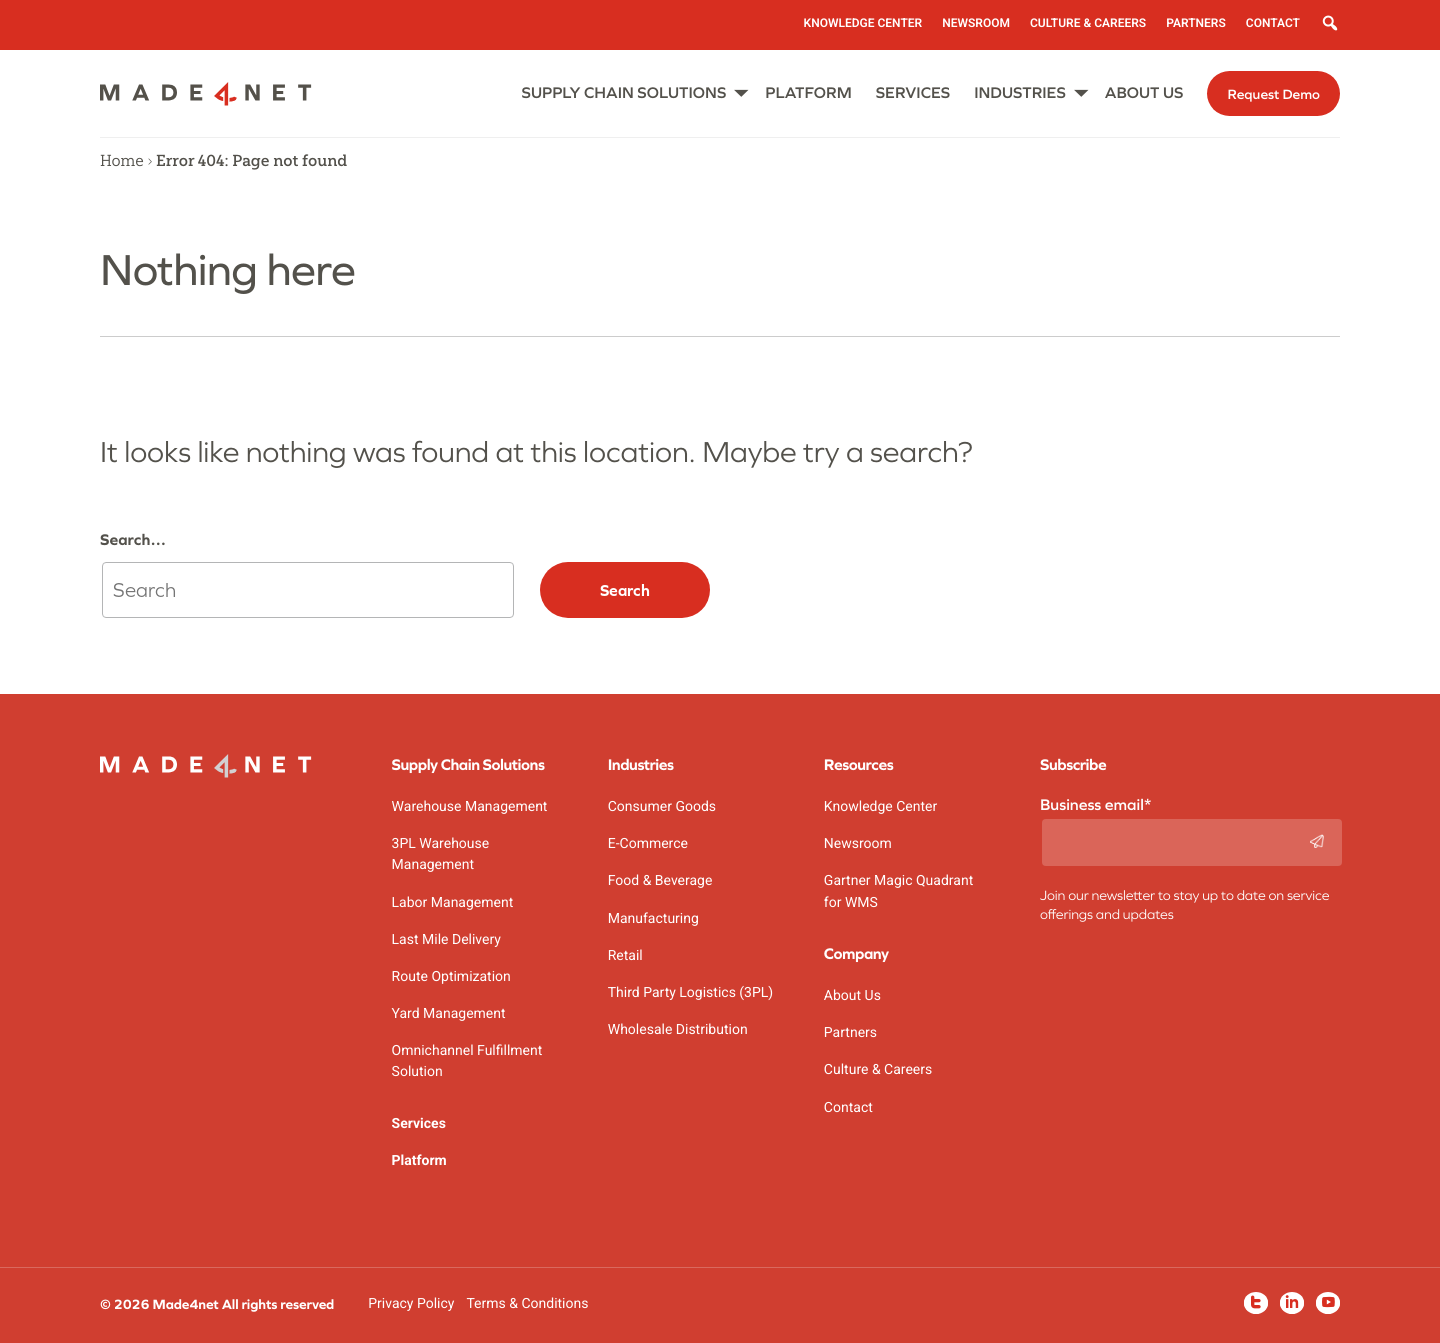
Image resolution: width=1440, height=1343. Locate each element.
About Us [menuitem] (1144, 93)
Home (122, 161)
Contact (848, 1108)
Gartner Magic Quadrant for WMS (898, 891)
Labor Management (453, 903)
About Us (852, 996)
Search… (133, 540)
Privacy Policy (411, 1304)
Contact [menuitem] (1273, 23)
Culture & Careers (878, 1070)
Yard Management (449, 1014)
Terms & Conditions (527, 1304)
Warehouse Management (470, 807)
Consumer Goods (662, 807)
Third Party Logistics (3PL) (691, 993)
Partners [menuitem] (1196, 23)
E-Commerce (648, 844)
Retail (625, 956)
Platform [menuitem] (808, 93)
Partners (850, 1033)
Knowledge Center (880, 807)
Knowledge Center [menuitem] (863, 23)
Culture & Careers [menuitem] (1088, 23)
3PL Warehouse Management (441, 854)
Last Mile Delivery (446, 940)
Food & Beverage (660, 881)
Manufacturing (653, 919)
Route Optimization (451, 977)
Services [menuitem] (913, 93)
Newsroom (858, 844)
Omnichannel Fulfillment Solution (467, 1061)
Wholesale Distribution (678, 1030)
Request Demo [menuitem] (1273, 94)
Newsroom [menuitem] (976, 23)
